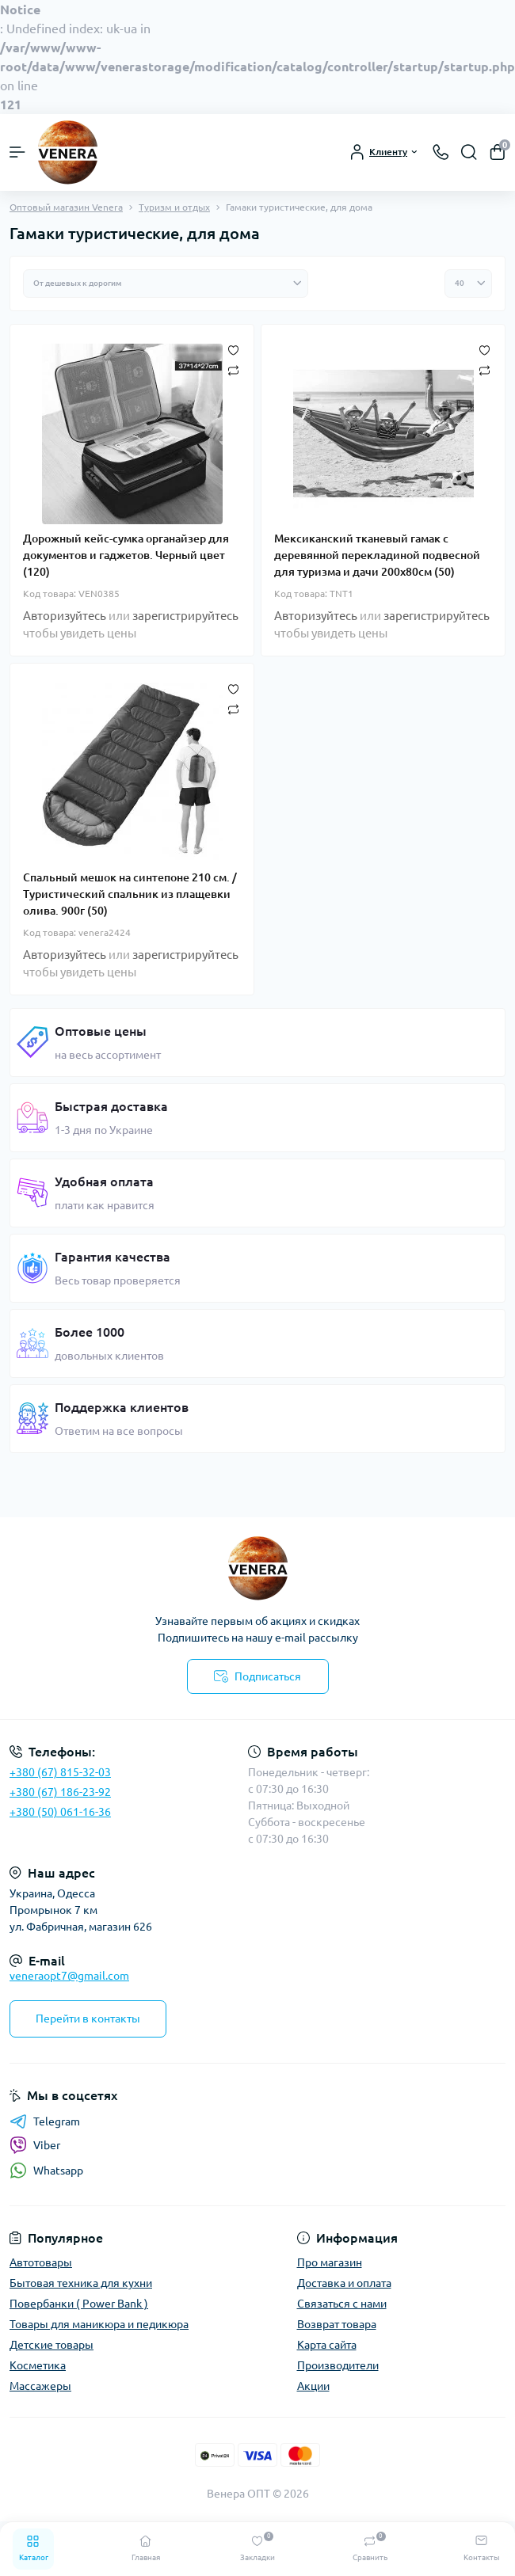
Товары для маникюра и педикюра (99, 2324)
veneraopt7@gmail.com (69, 1975)
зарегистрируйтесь (185, 615)
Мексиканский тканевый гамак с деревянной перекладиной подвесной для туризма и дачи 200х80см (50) (377, 555)
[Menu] (17, 152)
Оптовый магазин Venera (66, 207)
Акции (313, 2386)
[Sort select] (165, 283)
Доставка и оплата (344, 2283)
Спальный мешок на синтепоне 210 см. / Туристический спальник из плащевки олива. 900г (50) (130, 894)
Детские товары (51, 2344)
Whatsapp (46, 2170)
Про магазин (329, 2262)
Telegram (45, 2121)
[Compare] (233, 370)
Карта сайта (327, 2344)
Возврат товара (336, 2324)
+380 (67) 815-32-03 (60, 1772)
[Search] (469, 152)
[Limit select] (468, 283)
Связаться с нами (342, 2303)
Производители (338, 2365)
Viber (35, 2145)
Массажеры (40, 2386)
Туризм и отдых (174, 207)
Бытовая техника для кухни (81, 2283)
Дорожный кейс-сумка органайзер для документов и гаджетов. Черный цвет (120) (126, 555)
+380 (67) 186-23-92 (60, 1792)
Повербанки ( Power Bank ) (79, 2303)
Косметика (38, 2365)
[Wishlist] (233, 350)
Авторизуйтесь (64, 615)
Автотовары (41, 2262)
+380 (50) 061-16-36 (60, 1811)
